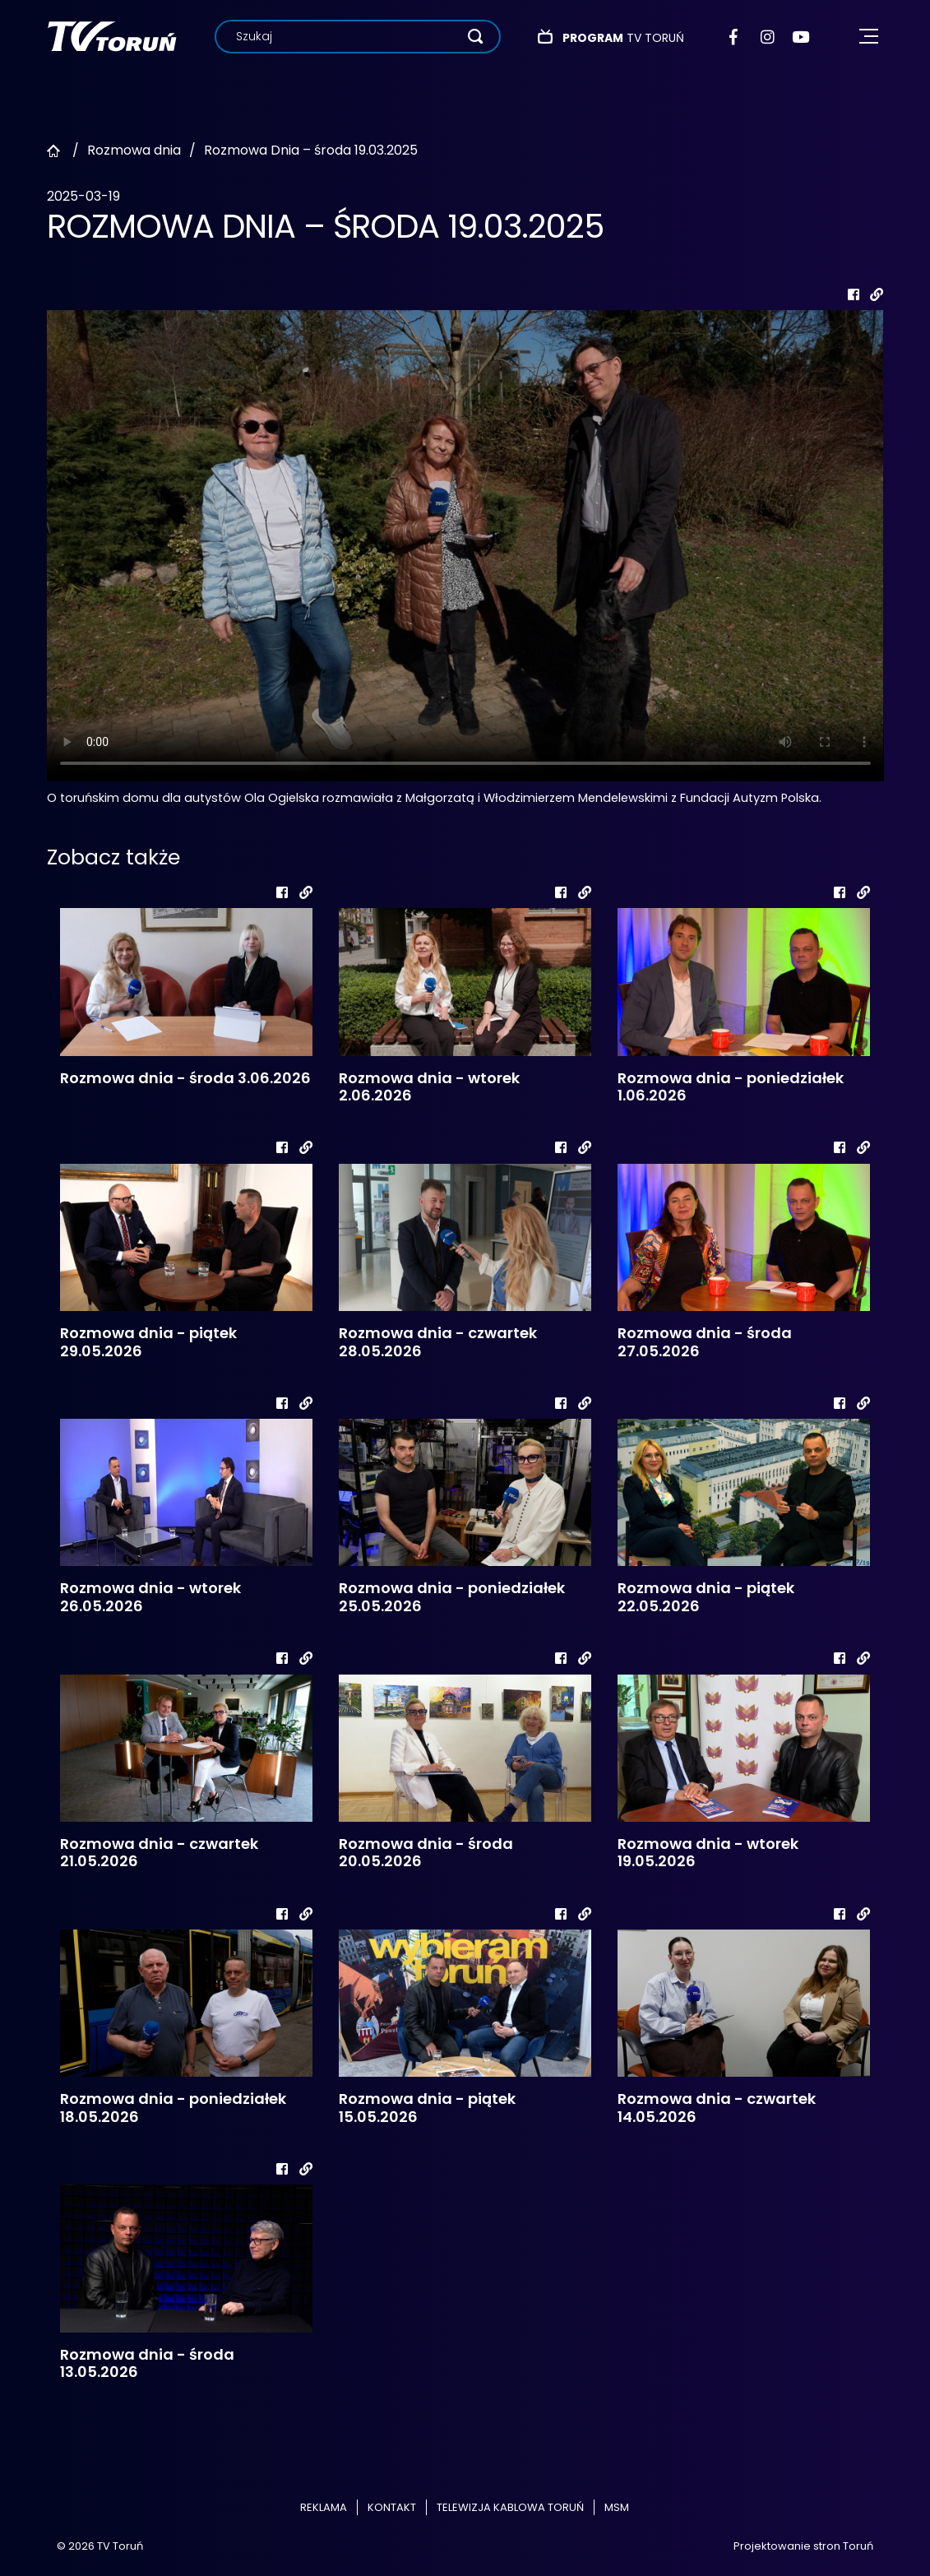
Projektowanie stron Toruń (803, 2546)
